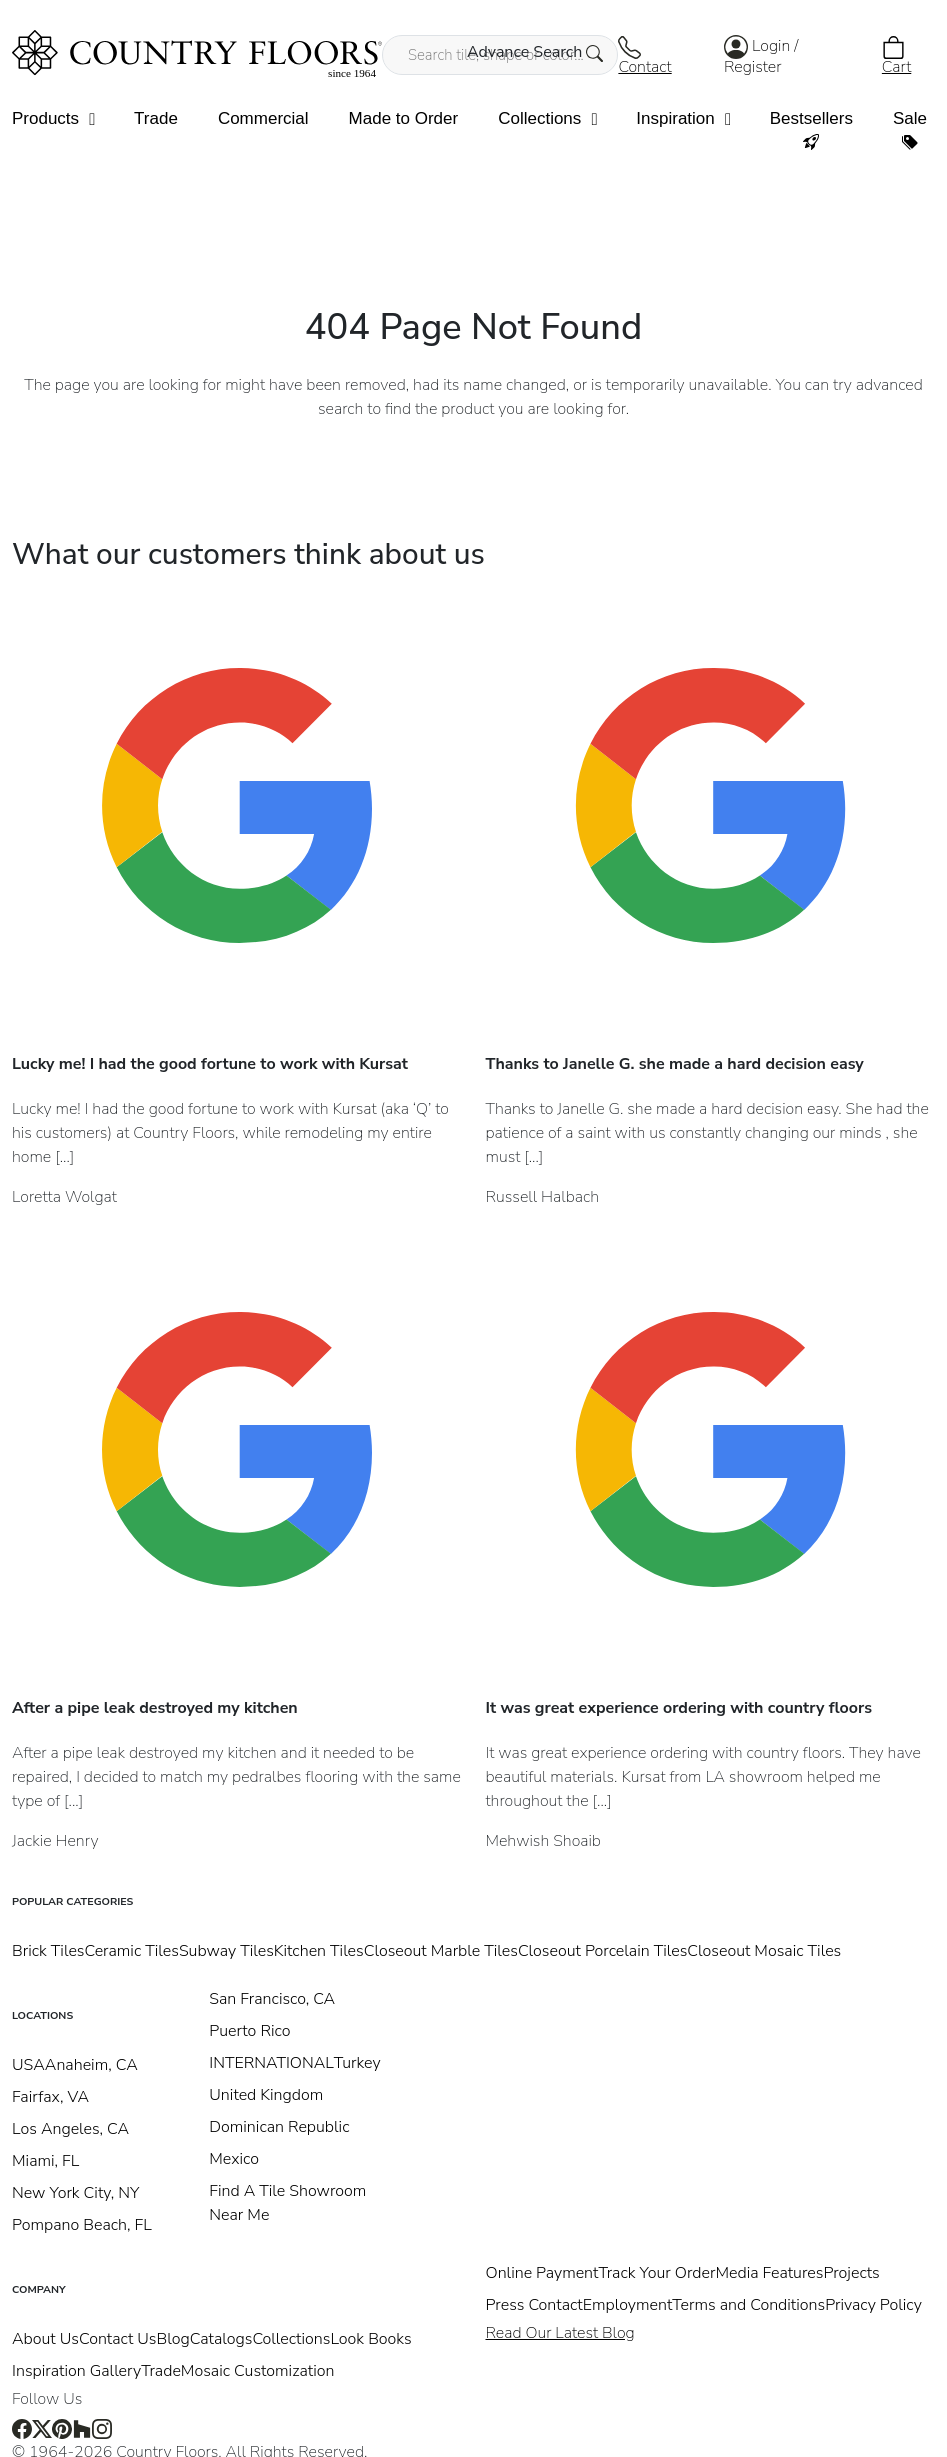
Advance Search (535, 52)
